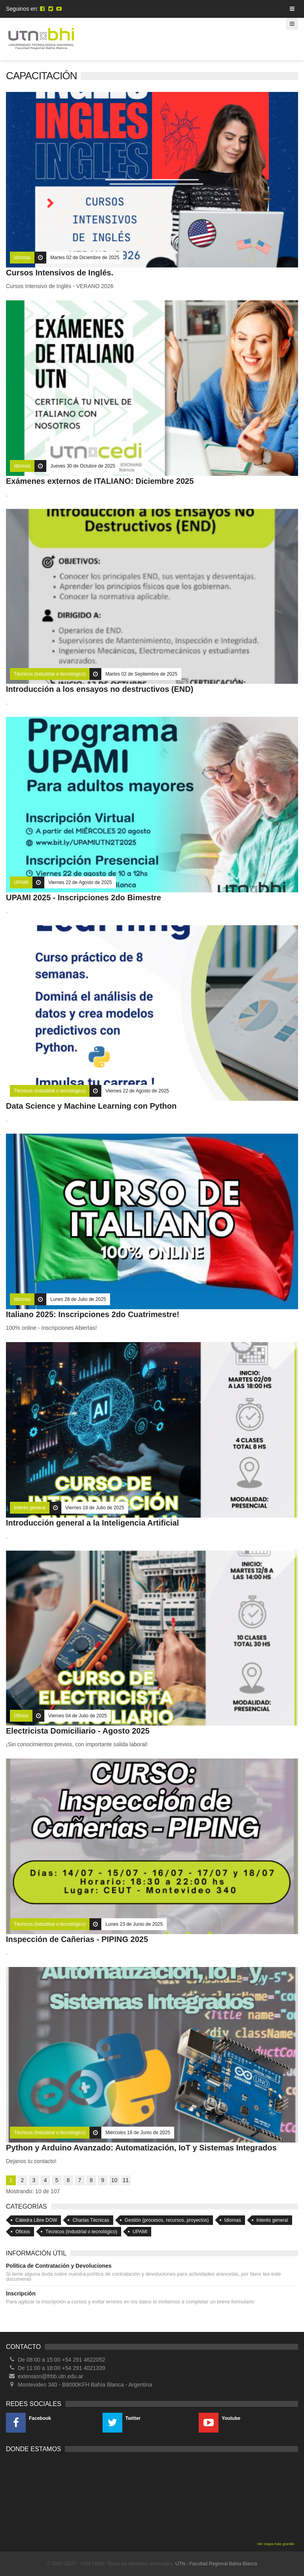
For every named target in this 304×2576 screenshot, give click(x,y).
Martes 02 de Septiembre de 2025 (141, 674)
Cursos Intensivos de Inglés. (59, 272)
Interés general (30, 1507)
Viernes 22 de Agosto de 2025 (80, 882)
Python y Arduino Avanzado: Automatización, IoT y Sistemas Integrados (141, 2147)
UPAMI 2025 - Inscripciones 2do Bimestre (83, 897)
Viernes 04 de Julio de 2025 (77, 1716)
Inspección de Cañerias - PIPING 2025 (77, 1939)
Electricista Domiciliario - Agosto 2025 (78, 1730)
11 (126, 2180)
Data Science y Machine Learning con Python (91, 1106)
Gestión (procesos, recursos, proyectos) (167, 2220)
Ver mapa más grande (275, 2544)
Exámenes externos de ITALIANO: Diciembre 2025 (100, 481)
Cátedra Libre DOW (36, 2220)
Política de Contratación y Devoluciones (59, 2266)
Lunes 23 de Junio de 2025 (134, 1924)
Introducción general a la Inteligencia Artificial (92, 1522)
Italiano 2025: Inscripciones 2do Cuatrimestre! (92, 1314)
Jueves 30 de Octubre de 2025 (82, 466)
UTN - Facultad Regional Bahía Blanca (216, 2563)
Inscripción (21, 2293)
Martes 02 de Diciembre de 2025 (84, 257)
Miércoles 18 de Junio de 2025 (137, 2132)
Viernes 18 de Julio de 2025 (94, 1507)
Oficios (21, 1716)
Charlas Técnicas (90, 2220)
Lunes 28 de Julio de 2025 (78, 1299)
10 (114, 2180)
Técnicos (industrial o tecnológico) (50, 674)
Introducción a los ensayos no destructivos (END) (99, 689)
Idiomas (22, 257)
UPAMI (21, 882)
